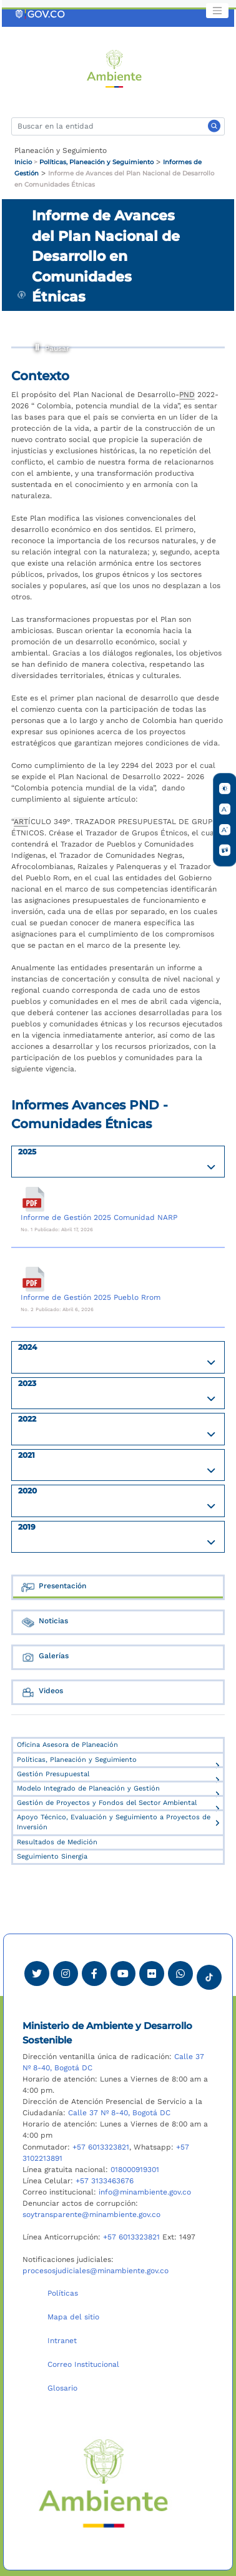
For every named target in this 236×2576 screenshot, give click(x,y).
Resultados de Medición (57, 1842)
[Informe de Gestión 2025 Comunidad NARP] (33, 1199)
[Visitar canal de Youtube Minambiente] (123, 1973)
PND (187, 394)
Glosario (62, 2388)
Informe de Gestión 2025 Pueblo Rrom (90, 1297)
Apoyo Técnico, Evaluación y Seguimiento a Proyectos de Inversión (113, 1822)
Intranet (62, 2340)
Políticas (62, 2293)
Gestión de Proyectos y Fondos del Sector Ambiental (107, 1803)
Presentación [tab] (53, 1587)
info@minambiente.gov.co (145, 2192)
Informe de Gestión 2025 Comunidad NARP (99, 1217)
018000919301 (135, 2169)
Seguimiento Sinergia (52, 1856)
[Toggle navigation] (217, 10)
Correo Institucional (83, 2364)
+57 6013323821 (100, 2147)
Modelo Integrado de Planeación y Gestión (88, 1788)
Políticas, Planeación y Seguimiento (96, 162)
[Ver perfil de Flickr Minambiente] (151, 1973)
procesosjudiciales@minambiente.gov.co (95, 2270)
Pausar (38, 346)
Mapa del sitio (73, 2317)
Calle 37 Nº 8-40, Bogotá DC (119, 2112)
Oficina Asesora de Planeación (67, 1745)
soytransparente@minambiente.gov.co (91, 2214)
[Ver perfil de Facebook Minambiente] (94, 1973)
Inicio (23, 162)
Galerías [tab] (45, 1657)
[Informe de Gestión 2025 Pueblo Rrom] (33, 1279)
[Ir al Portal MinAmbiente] (114, 68)
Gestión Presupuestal (53, 1774)
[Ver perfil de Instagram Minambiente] (65, 1973)
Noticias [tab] (44, 1622)
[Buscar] (118, 126)
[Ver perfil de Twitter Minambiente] (36, 1973)
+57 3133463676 (105, 2180)
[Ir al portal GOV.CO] (40, 13)
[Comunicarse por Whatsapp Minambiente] (180, 1973)
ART (21, 821)
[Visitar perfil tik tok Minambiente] (209, 1973)
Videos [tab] (42, 1692)
